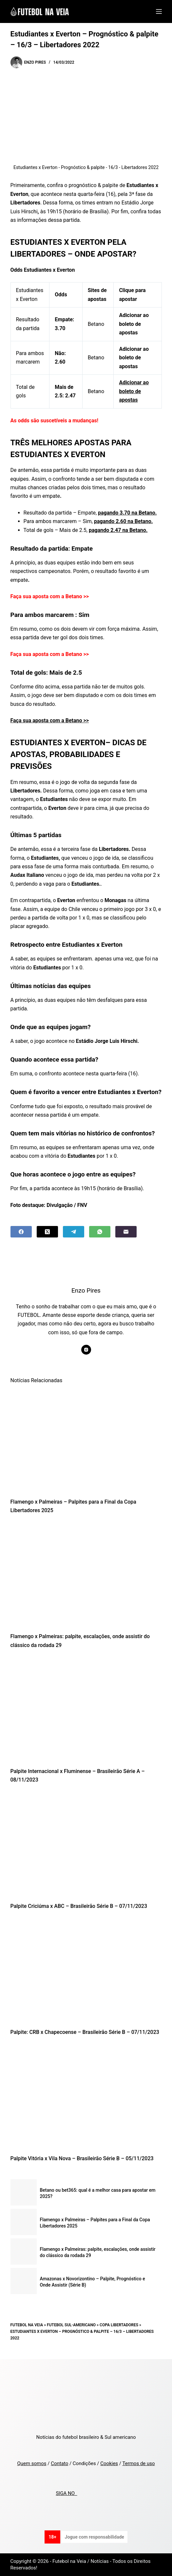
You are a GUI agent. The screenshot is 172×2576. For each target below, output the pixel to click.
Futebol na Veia (26, 2325)
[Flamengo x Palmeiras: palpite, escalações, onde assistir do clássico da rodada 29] (86, 1575)
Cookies (109, 2463)
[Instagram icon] (86, 1350)
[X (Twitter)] (47, 1231)
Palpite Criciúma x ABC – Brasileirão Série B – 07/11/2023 (78, 1906)
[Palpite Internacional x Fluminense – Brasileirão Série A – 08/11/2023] (86, 1710)
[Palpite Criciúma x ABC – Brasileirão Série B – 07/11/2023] (86, 1844)
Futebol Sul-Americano (71, 2325)
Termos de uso (138, 2463)
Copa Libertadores (119, 2325)
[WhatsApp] (99, 1231)
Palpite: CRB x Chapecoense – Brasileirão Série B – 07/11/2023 (84, 2032)
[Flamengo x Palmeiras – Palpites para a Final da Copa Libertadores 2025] (86, 1440)
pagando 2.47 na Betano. (118, 530)
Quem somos (31, 2463)
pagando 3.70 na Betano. (127, 513)
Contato (59, 2463)
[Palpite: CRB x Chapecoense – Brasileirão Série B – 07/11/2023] (86, 1970)
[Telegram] (73, 1231)
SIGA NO (66, 2493)
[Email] (126, 1231)
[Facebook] (21, 1231)
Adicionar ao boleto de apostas (134, 391)
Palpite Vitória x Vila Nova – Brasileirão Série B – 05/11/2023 (82, 2158)
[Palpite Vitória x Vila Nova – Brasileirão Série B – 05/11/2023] (86, 2097)
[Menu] (159, 11)
